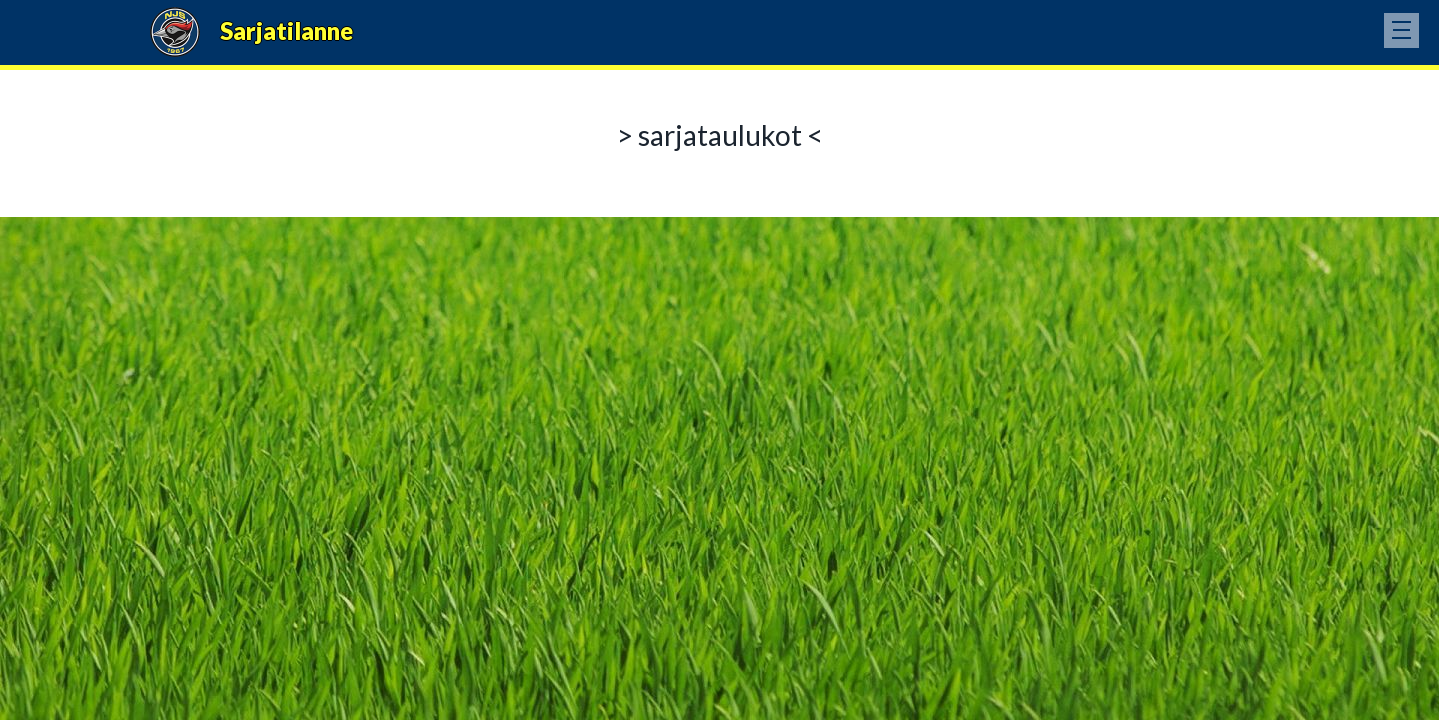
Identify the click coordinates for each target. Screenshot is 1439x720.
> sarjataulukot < (720, 135)
